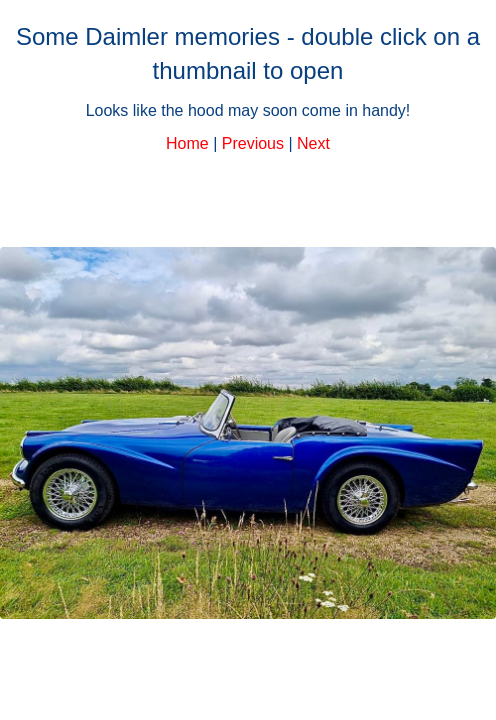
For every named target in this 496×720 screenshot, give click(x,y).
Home (187, 143)
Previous (253, 143)
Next (313, 143)
